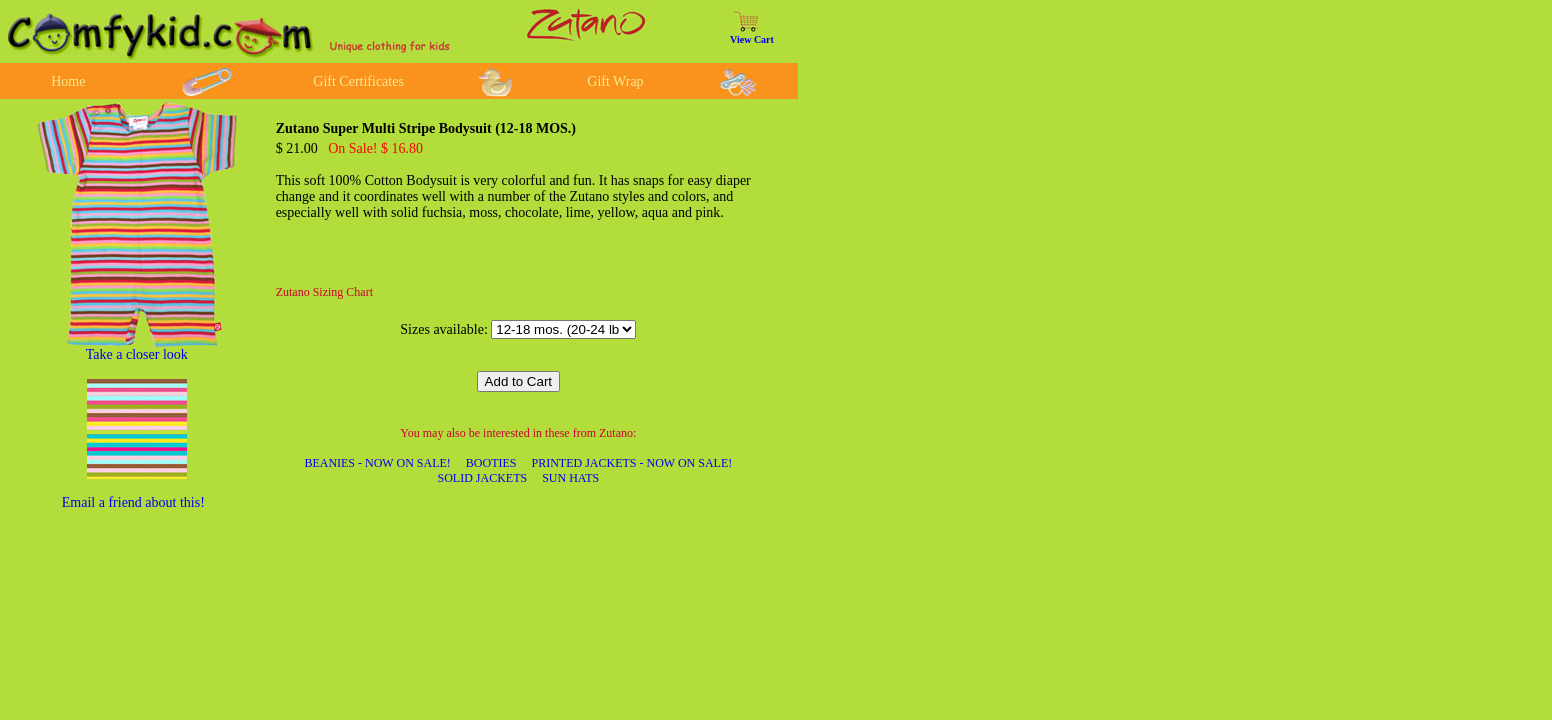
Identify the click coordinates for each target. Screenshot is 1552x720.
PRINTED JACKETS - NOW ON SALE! (631, 463)
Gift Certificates (358, 81)
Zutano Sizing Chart (324, 292)
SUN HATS (570, 478)
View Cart (752, 39)
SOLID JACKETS (482, 478)
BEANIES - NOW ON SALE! (377, 463)
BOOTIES (491, 463)
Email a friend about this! (133, 502)
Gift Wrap (615, 81)
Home (68, 81)
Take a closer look (137, 354)
